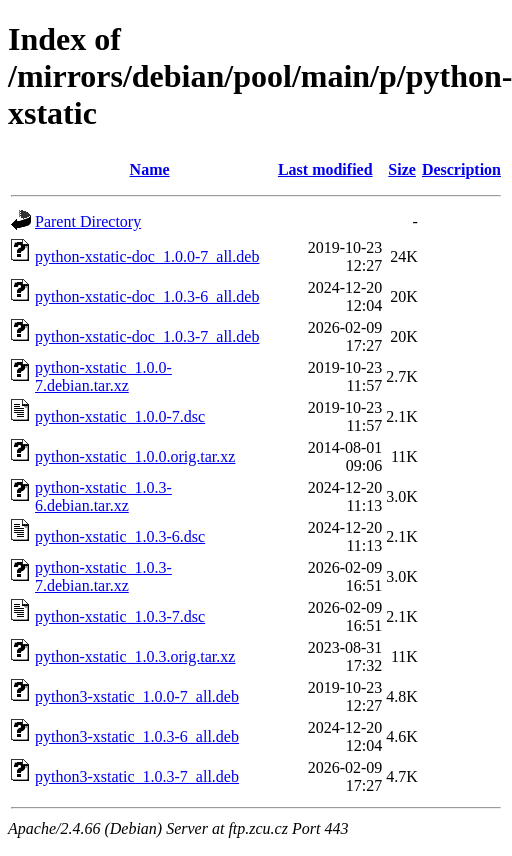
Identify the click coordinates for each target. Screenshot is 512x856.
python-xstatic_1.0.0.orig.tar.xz (135, 456)
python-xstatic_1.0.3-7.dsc (120, 616)
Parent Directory (88, 221)
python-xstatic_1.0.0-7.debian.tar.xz (103, 376)
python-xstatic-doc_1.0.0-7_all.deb (147, 256)
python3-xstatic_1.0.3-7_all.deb (137, 776)
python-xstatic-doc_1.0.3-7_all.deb (147, 336)
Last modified (325, 169)
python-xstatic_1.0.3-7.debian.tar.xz (103, 576)
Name (150, 169)
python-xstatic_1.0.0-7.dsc (120, 416)
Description (461, 169)
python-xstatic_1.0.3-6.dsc (120, 536)
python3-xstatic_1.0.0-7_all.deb (137, 696)
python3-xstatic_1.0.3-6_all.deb (137, 736)
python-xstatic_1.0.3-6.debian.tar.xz (103, 496)
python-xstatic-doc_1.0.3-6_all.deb (147, 296)
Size (402, 169)
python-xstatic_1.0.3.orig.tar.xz (135, 656)
